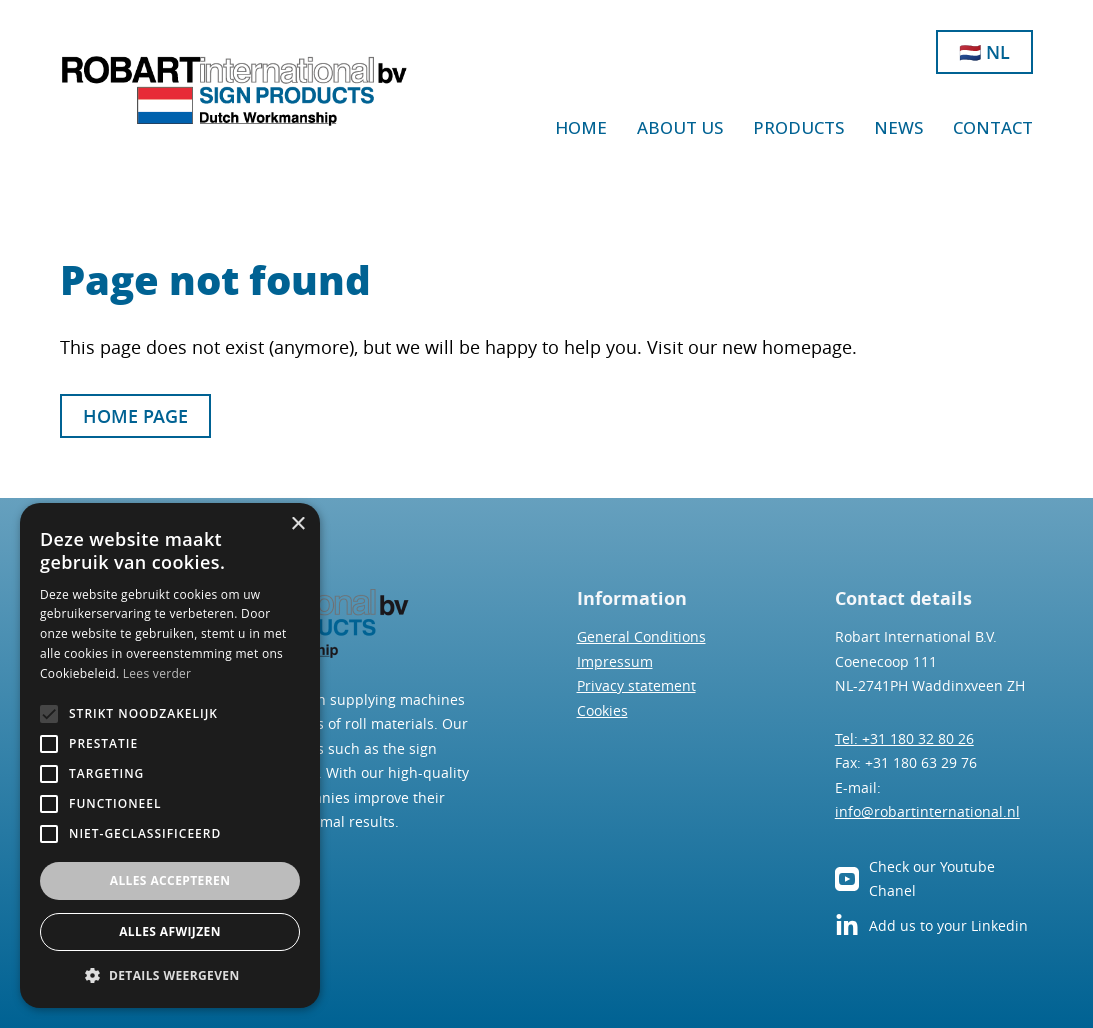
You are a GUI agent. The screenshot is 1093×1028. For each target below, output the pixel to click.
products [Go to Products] (798, 127)
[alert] (170, 755)
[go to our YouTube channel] (847, 879)
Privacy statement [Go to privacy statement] (636, 685)
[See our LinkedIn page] (847, 926)
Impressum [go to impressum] (615, 661)
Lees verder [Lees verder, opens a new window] (157, 673)
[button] (170, 976)
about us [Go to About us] (680, 127)
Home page (135, 416)
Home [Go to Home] (581, 127)
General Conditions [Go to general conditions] (641, 636)
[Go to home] (234, 91)
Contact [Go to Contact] (993, 127)
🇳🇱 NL (984, 52)
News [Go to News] (898, 127)
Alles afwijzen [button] (170, 931)
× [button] (297, 524)
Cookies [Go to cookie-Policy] (602, 710)
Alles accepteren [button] (170, 880)
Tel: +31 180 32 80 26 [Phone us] (904, 738)
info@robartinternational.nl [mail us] (927, 811)
